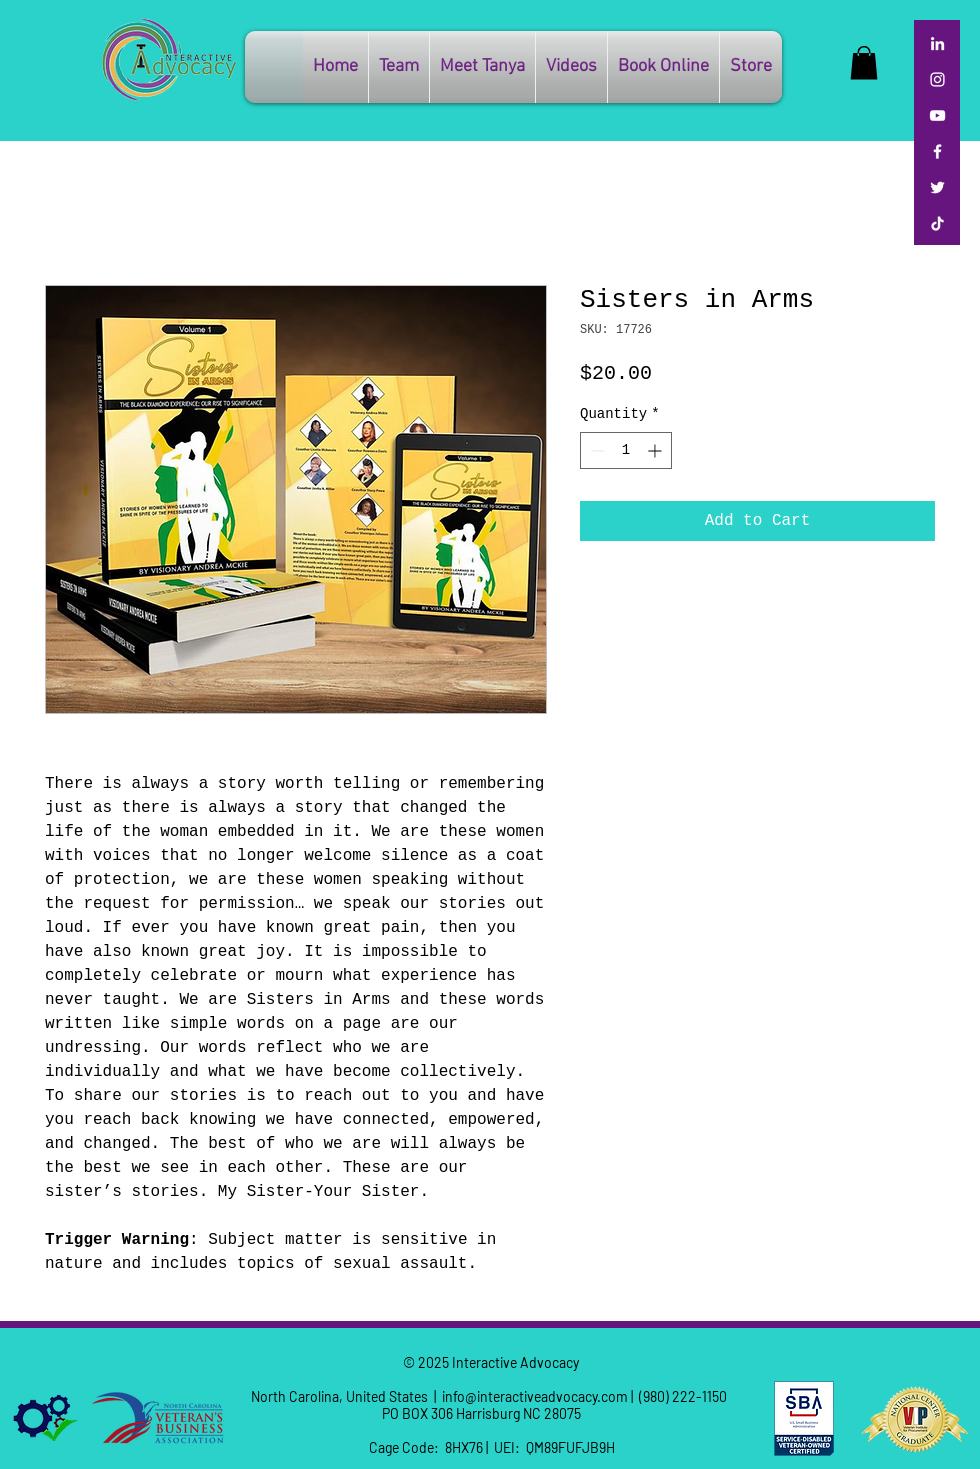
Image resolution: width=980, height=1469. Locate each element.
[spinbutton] (626, 450)
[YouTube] (937, 115)
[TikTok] (937, 223)
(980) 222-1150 (683, 1396)
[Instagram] (937, 79)
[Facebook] (937, 151)
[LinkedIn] (937, 43)
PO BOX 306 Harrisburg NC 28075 (490, 1413)
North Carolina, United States (339, 1396)
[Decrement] (595, 450)
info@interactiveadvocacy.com (535, 1396)
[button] (751, 67)
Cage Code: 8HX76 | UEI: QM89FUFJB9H (490, 1447)
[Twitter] (937, 187)
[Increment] (656, 450)
